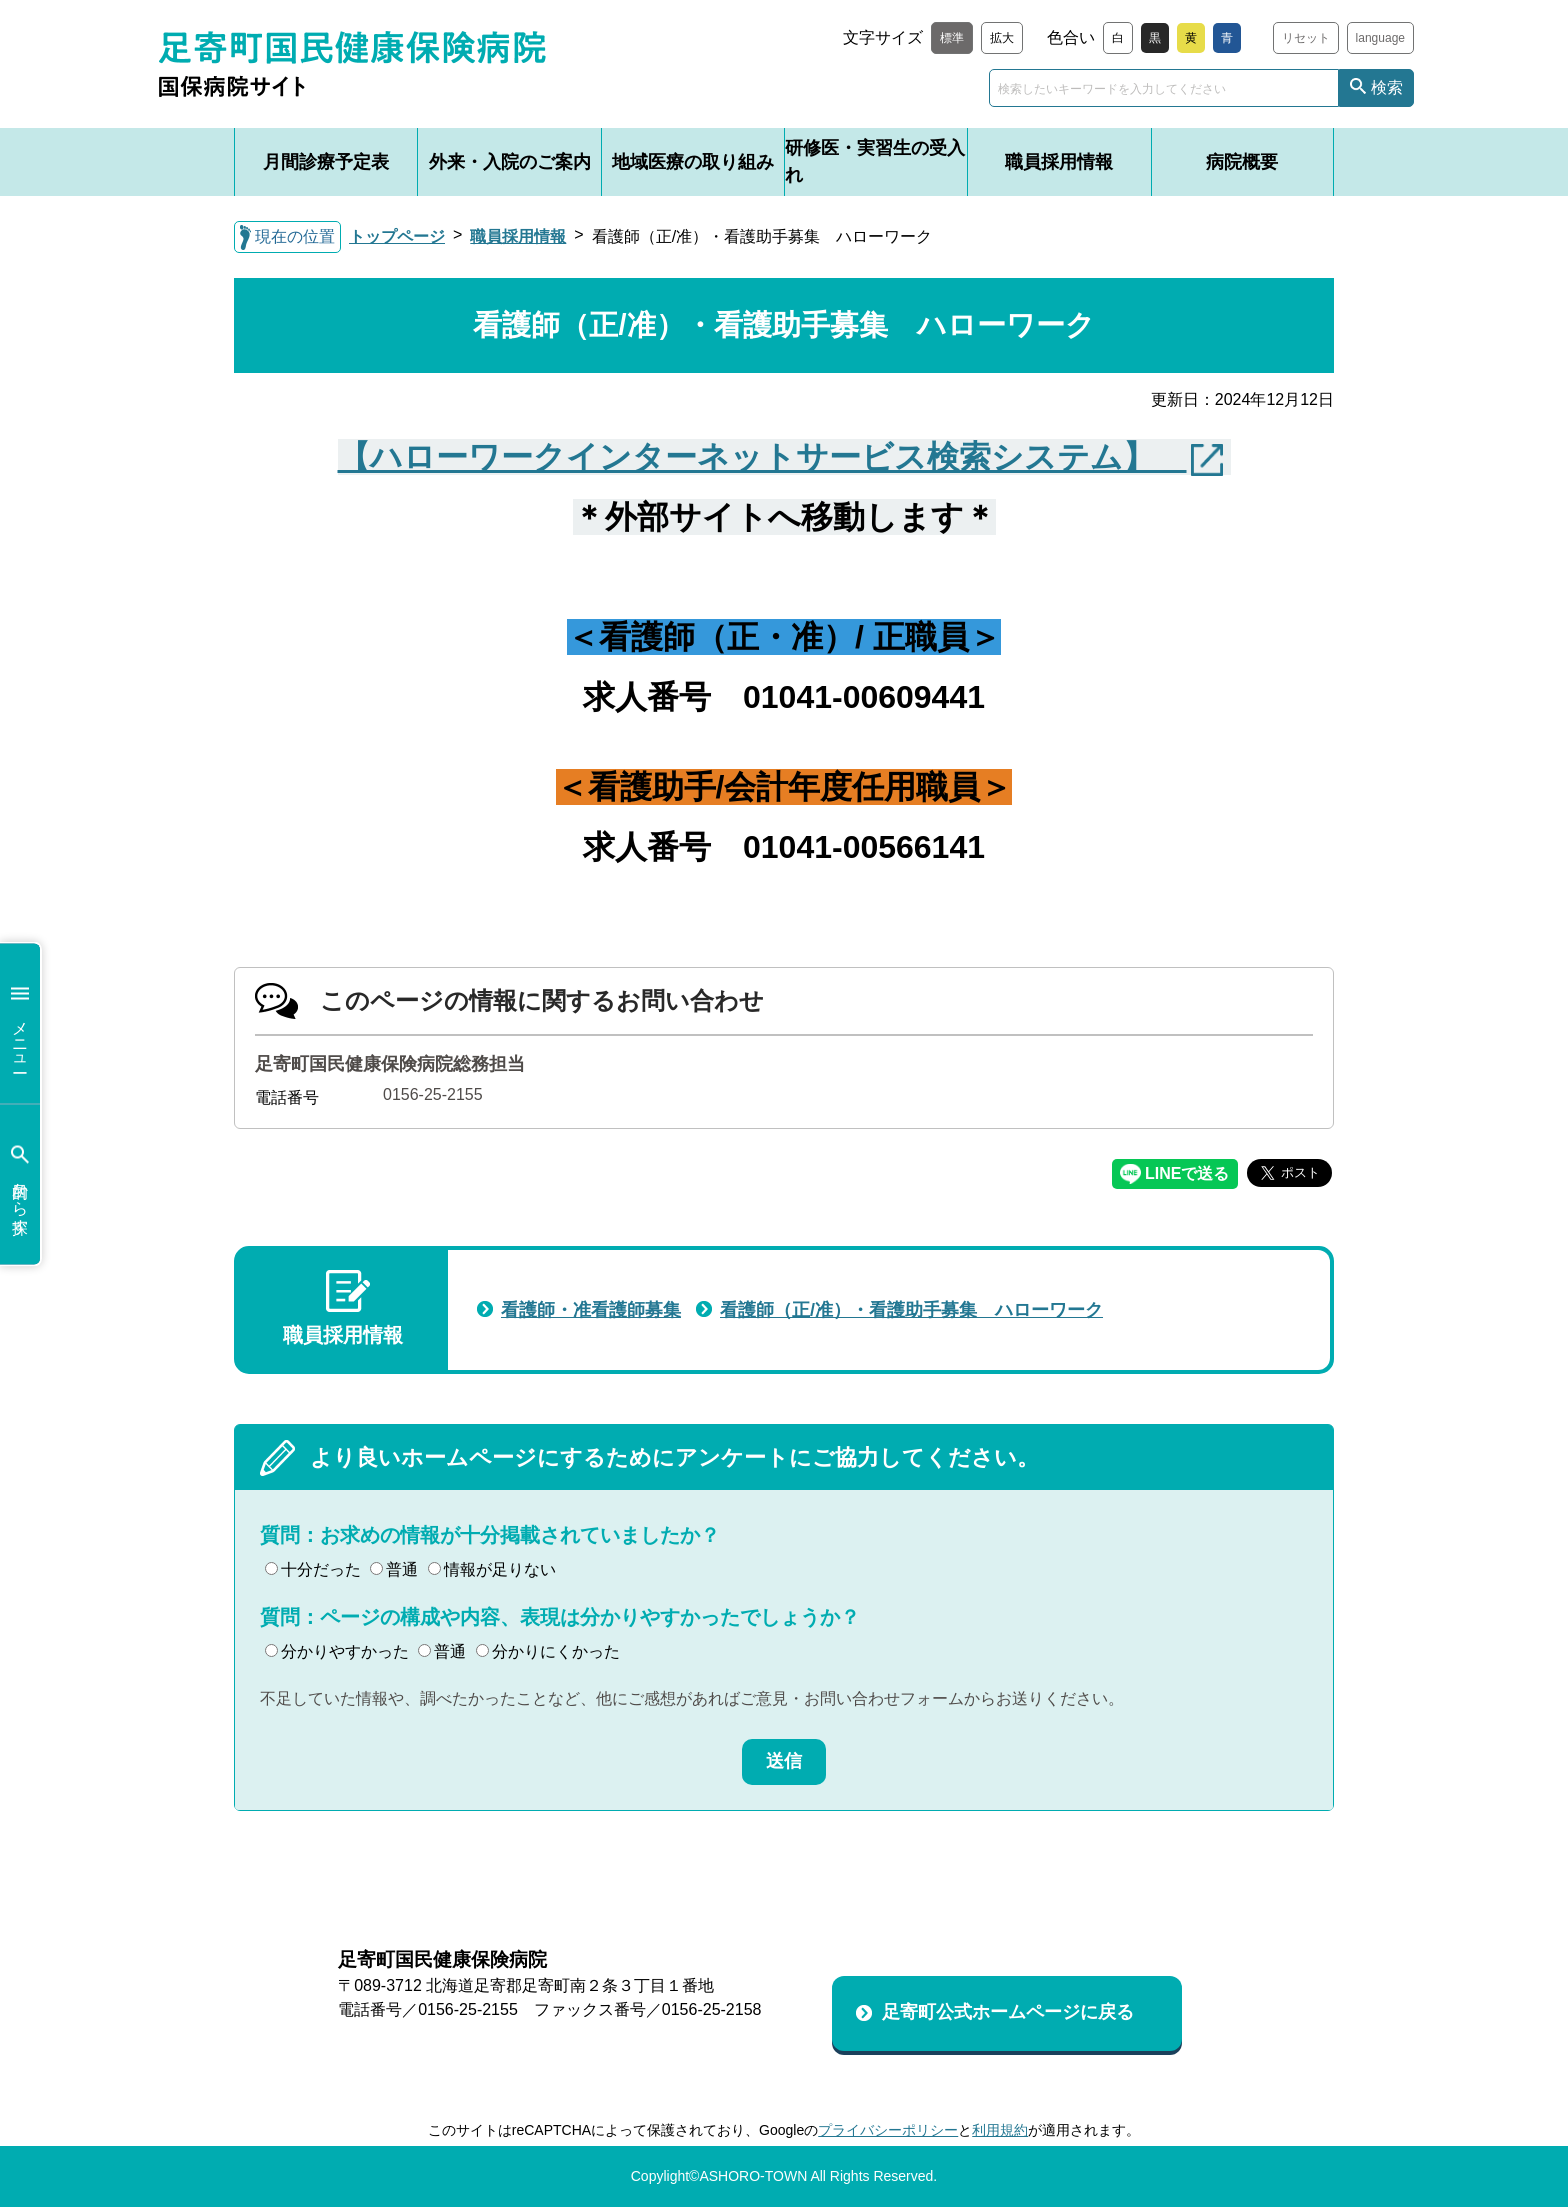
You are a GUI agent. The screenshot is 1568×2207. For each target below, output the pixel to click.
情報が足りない (492, 1569)
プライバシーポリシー (888, 2130)
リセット (1306, 38)
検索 (1387, 87)
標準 (952, 38)
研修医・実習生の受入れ (875, 161)
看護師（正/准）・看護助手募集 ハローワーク (911, 1310)
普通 (394, 1569)
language (1380, 38)
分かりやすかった (337, 1651)
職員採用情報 (1059, 162)
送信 (784, 1761)
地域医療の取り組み (693, 162)
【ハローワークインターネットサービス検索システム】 (762, 457)
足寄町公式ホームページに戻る (1008, 2012)
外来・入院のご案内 (510, 162)
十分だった (313, 1569)
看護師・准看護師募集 (591, 1310)
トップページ (397, 236)
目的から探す (20, 1184)
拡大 (1002, 38)
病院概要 (1242, 162)
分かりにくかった (548, 1651)
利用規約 (1000, 2130)
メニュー (20, 1023)
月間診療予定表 (326, 162)
